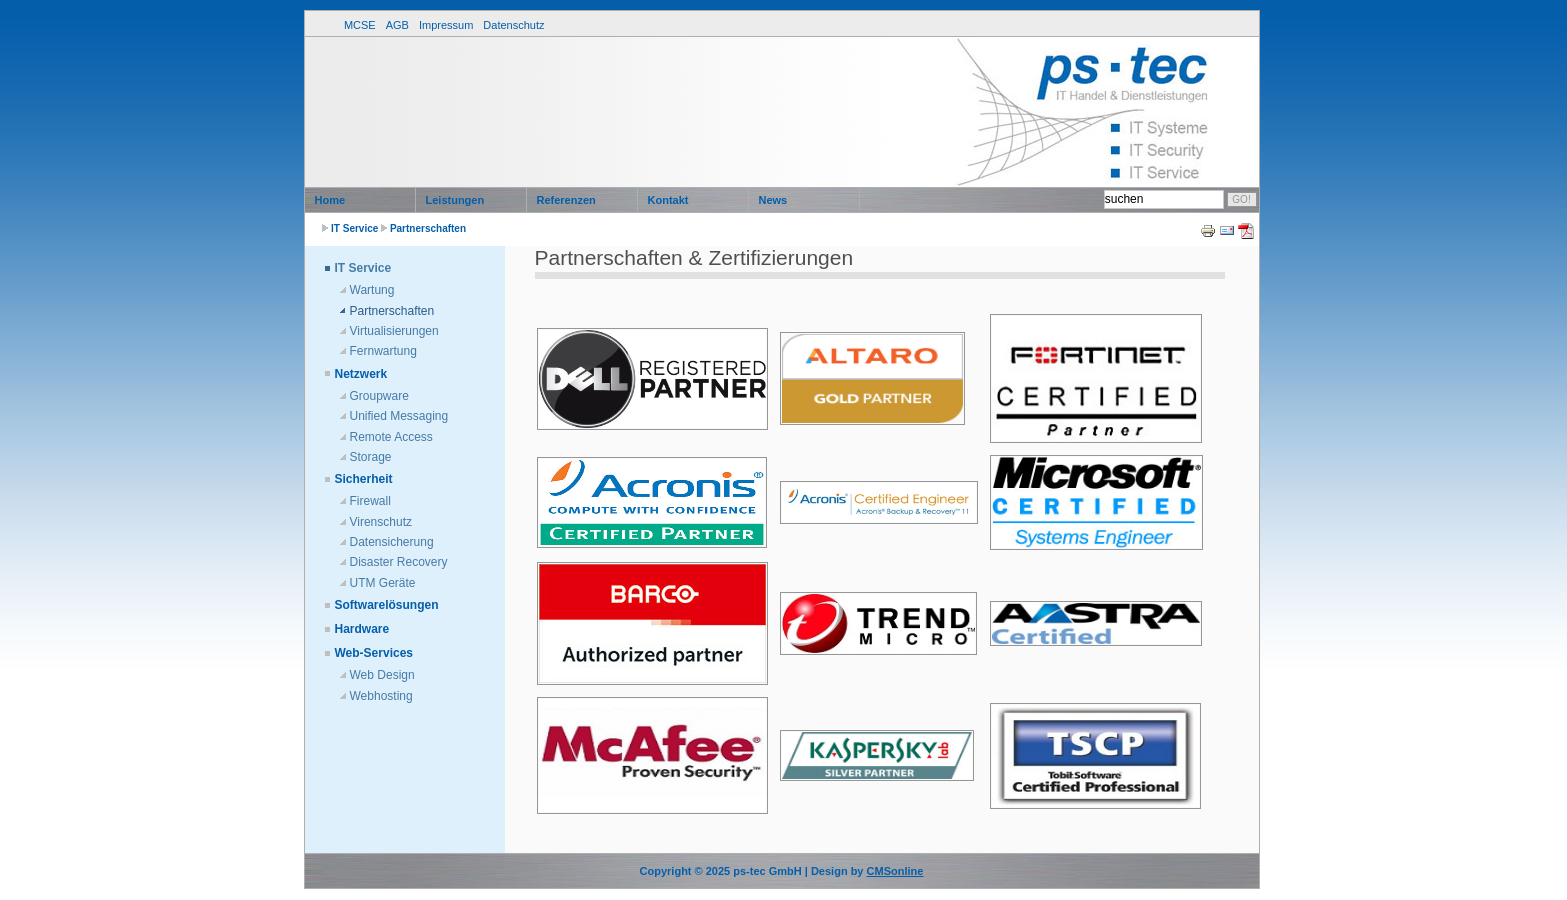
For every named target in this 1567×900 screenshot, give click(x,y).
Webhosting (381, 696)
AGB (397, 25)
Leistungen (455, 200)
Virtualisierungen (394, 331)
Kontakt (668, 200)
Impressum (446, 25)
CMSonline (895, 871)
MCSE (360, 25)
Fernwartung (383, 351)
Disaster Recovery (399, 562)
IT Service (354, 228)
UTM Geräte (383, 583)
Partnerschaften (428, 228)
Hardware (362, 629)
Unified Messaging (399, 416)
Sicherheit (364, 479)
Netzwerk (361, 374)
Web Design (382, 675)
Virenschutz (381, 522)
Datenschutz (513, 25)
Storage (371, 457)
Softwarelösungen (387, 605)
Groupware (379, 396)
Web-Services (374, 653)
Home (330, 200)
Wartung (372, 290)
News (773, 200)
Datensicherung (392, 542)
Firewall (370, 501)
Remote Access (391, 437)
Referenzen (566, 200)
